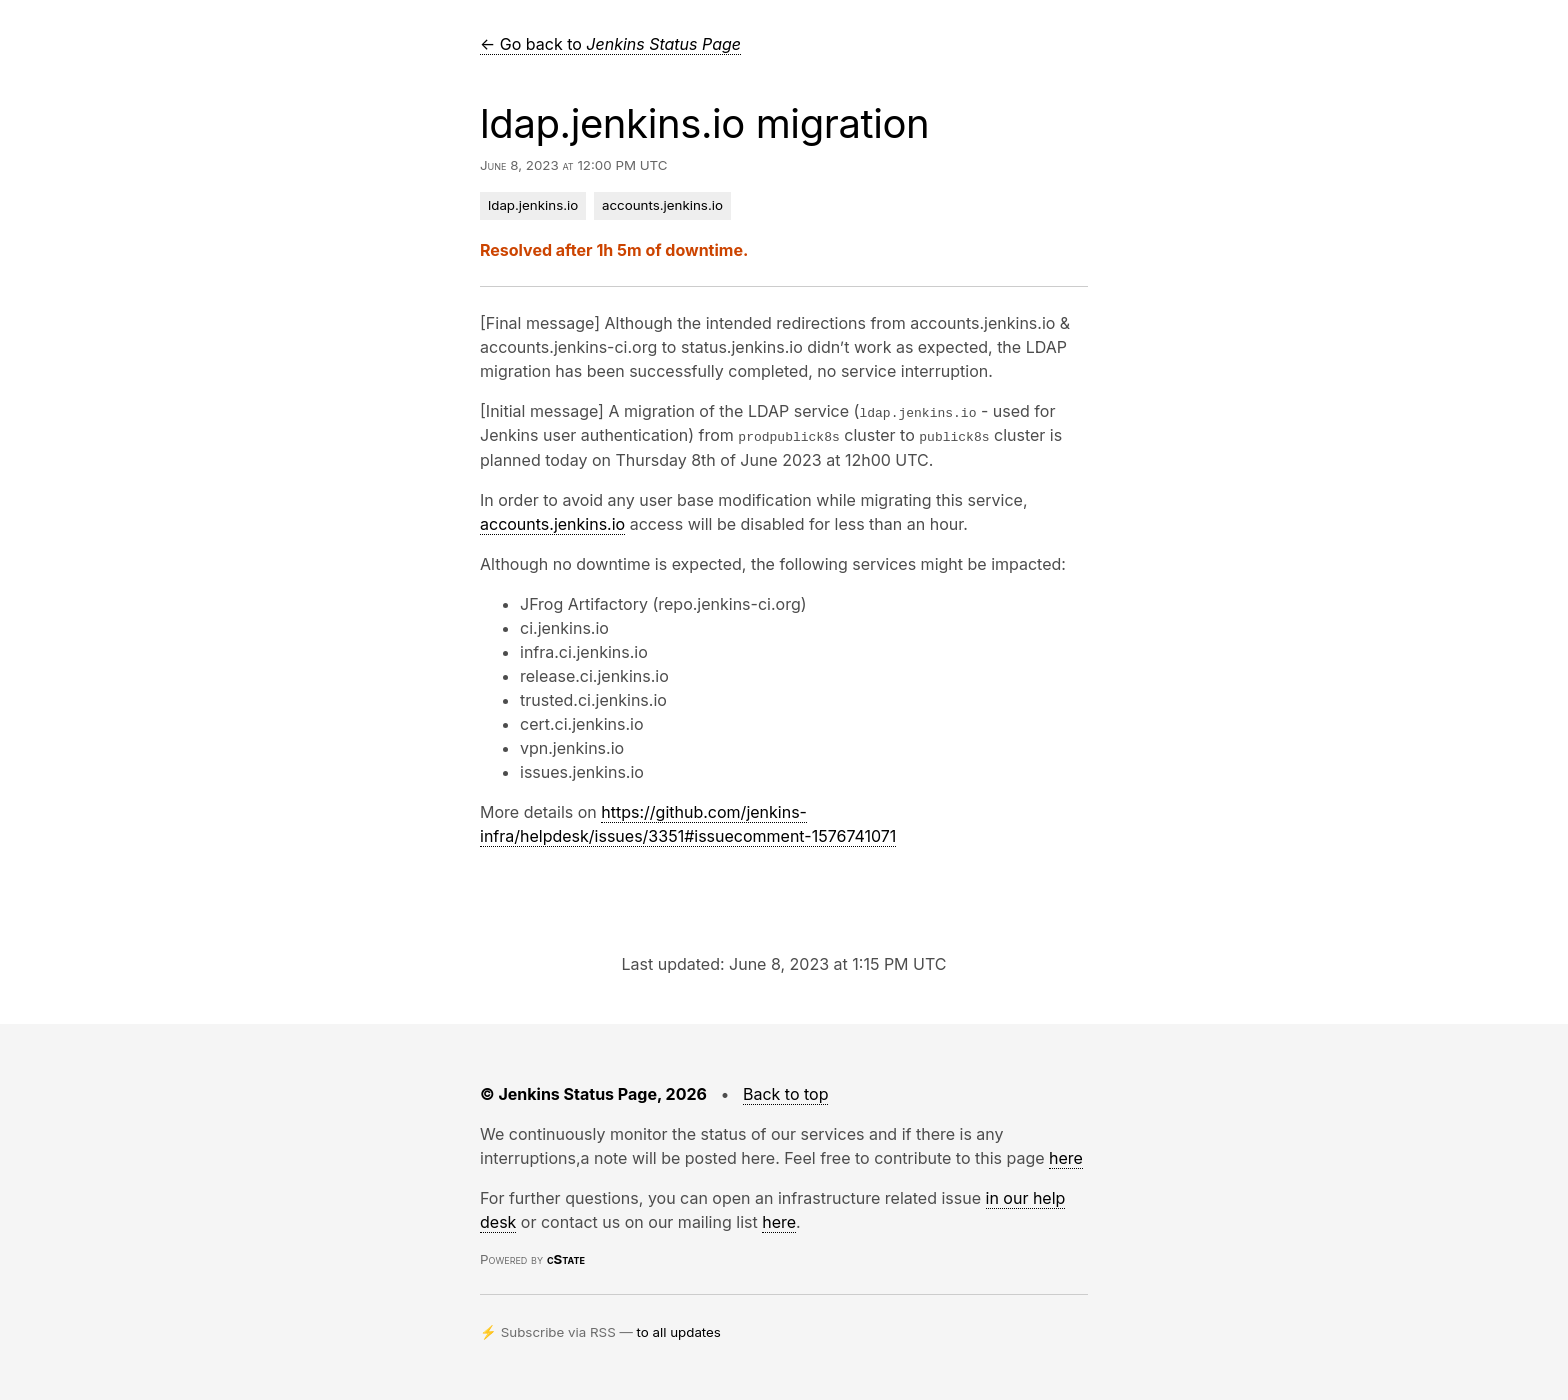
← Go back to (610, 44)
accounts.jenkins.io (662, 205)
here (1066, 1157)
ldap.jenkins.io (533, 205)
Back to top (786, 1093)
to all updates (679, 1331)
